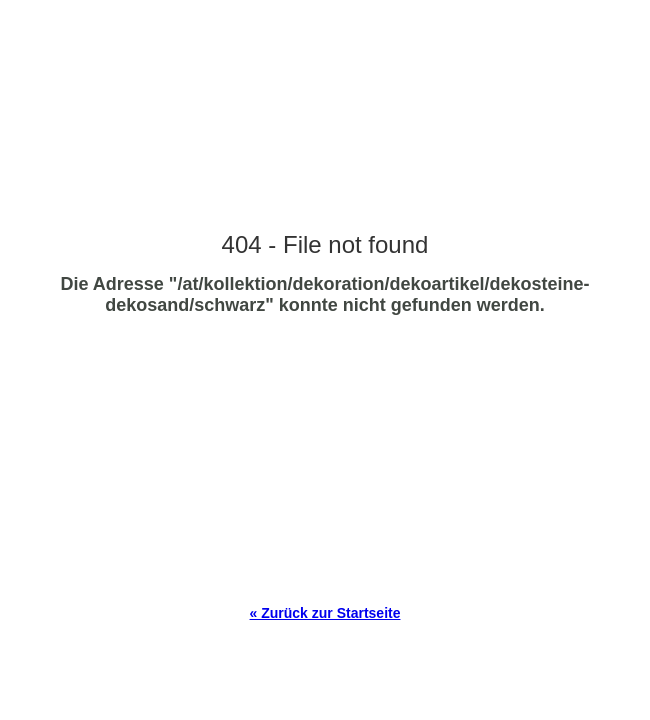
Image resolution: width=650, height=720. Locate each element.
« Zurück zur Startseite (325, 613)
